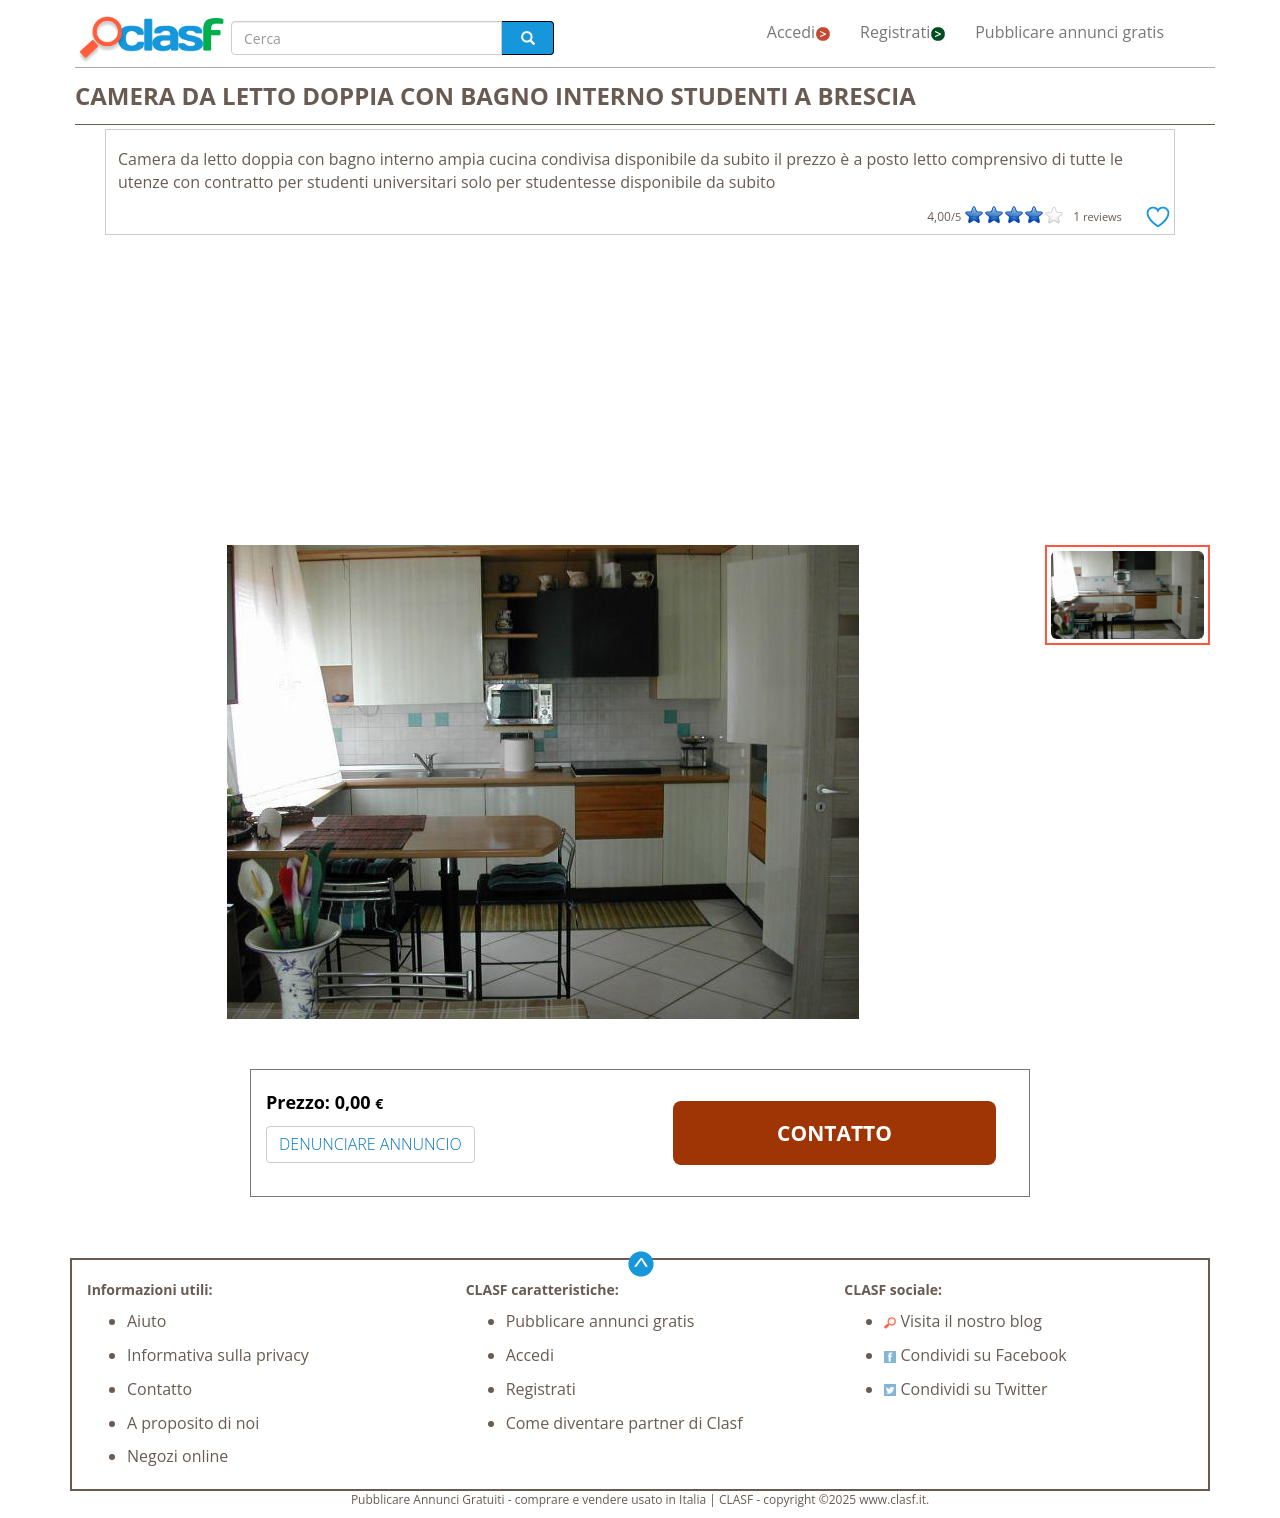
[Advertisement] (640, 395)
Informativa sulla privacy (218, 1355)
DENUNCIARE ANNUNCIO (370, 1144)
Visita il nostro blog (963, 1321)
